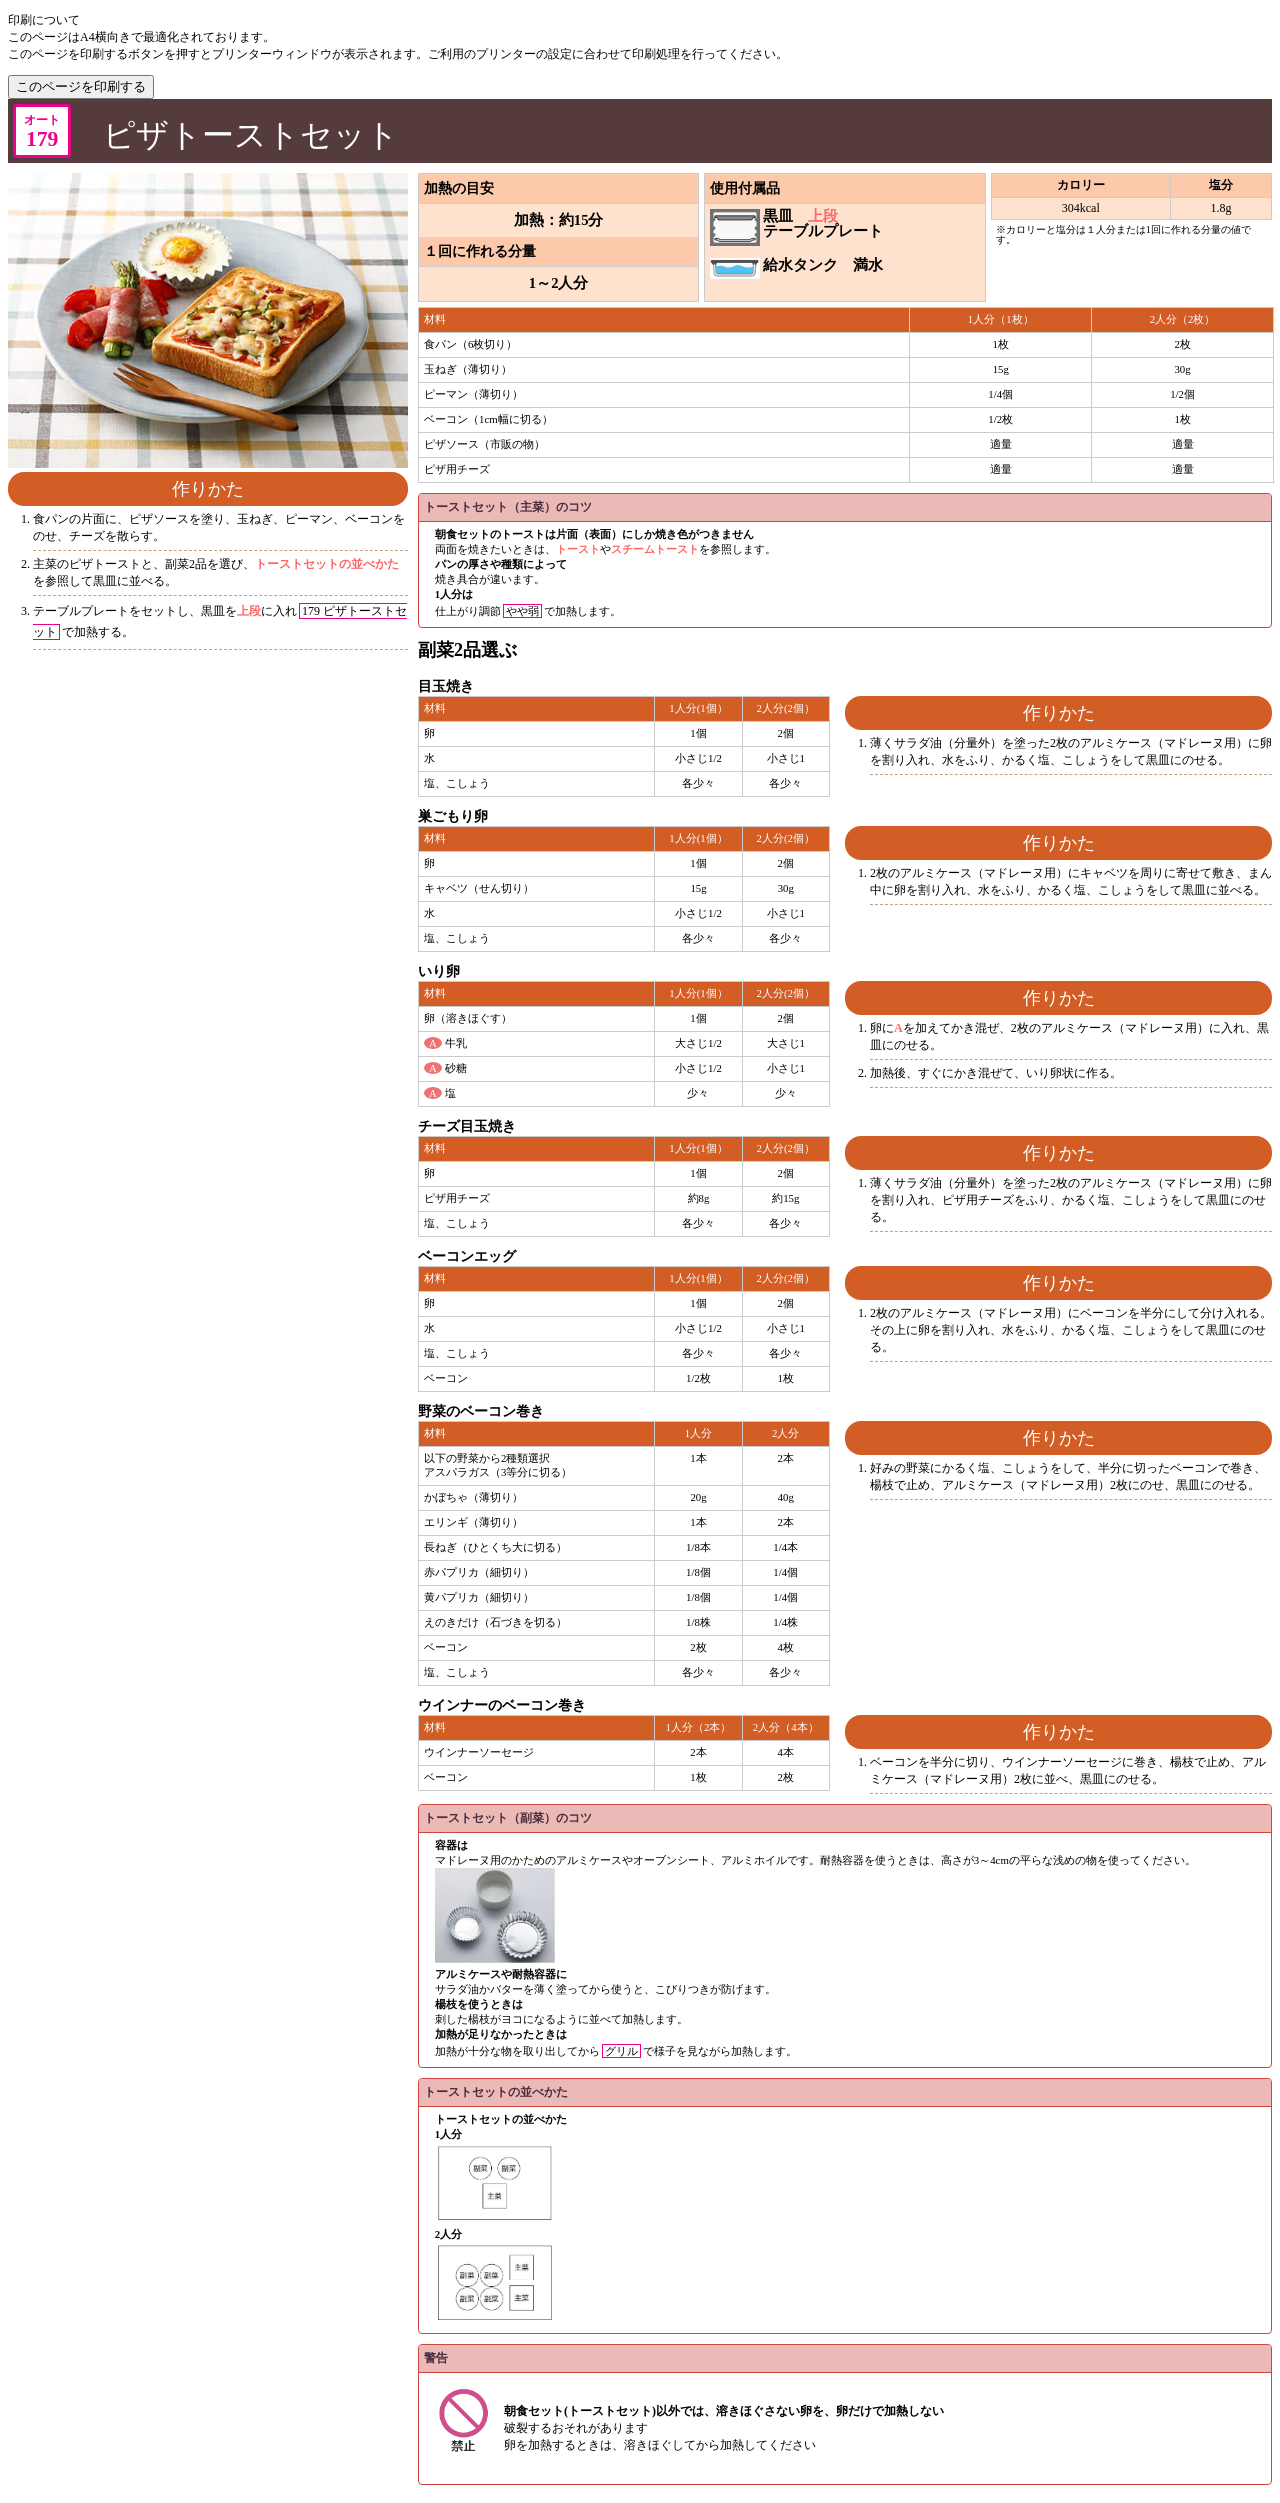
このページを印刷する (81, 86)
